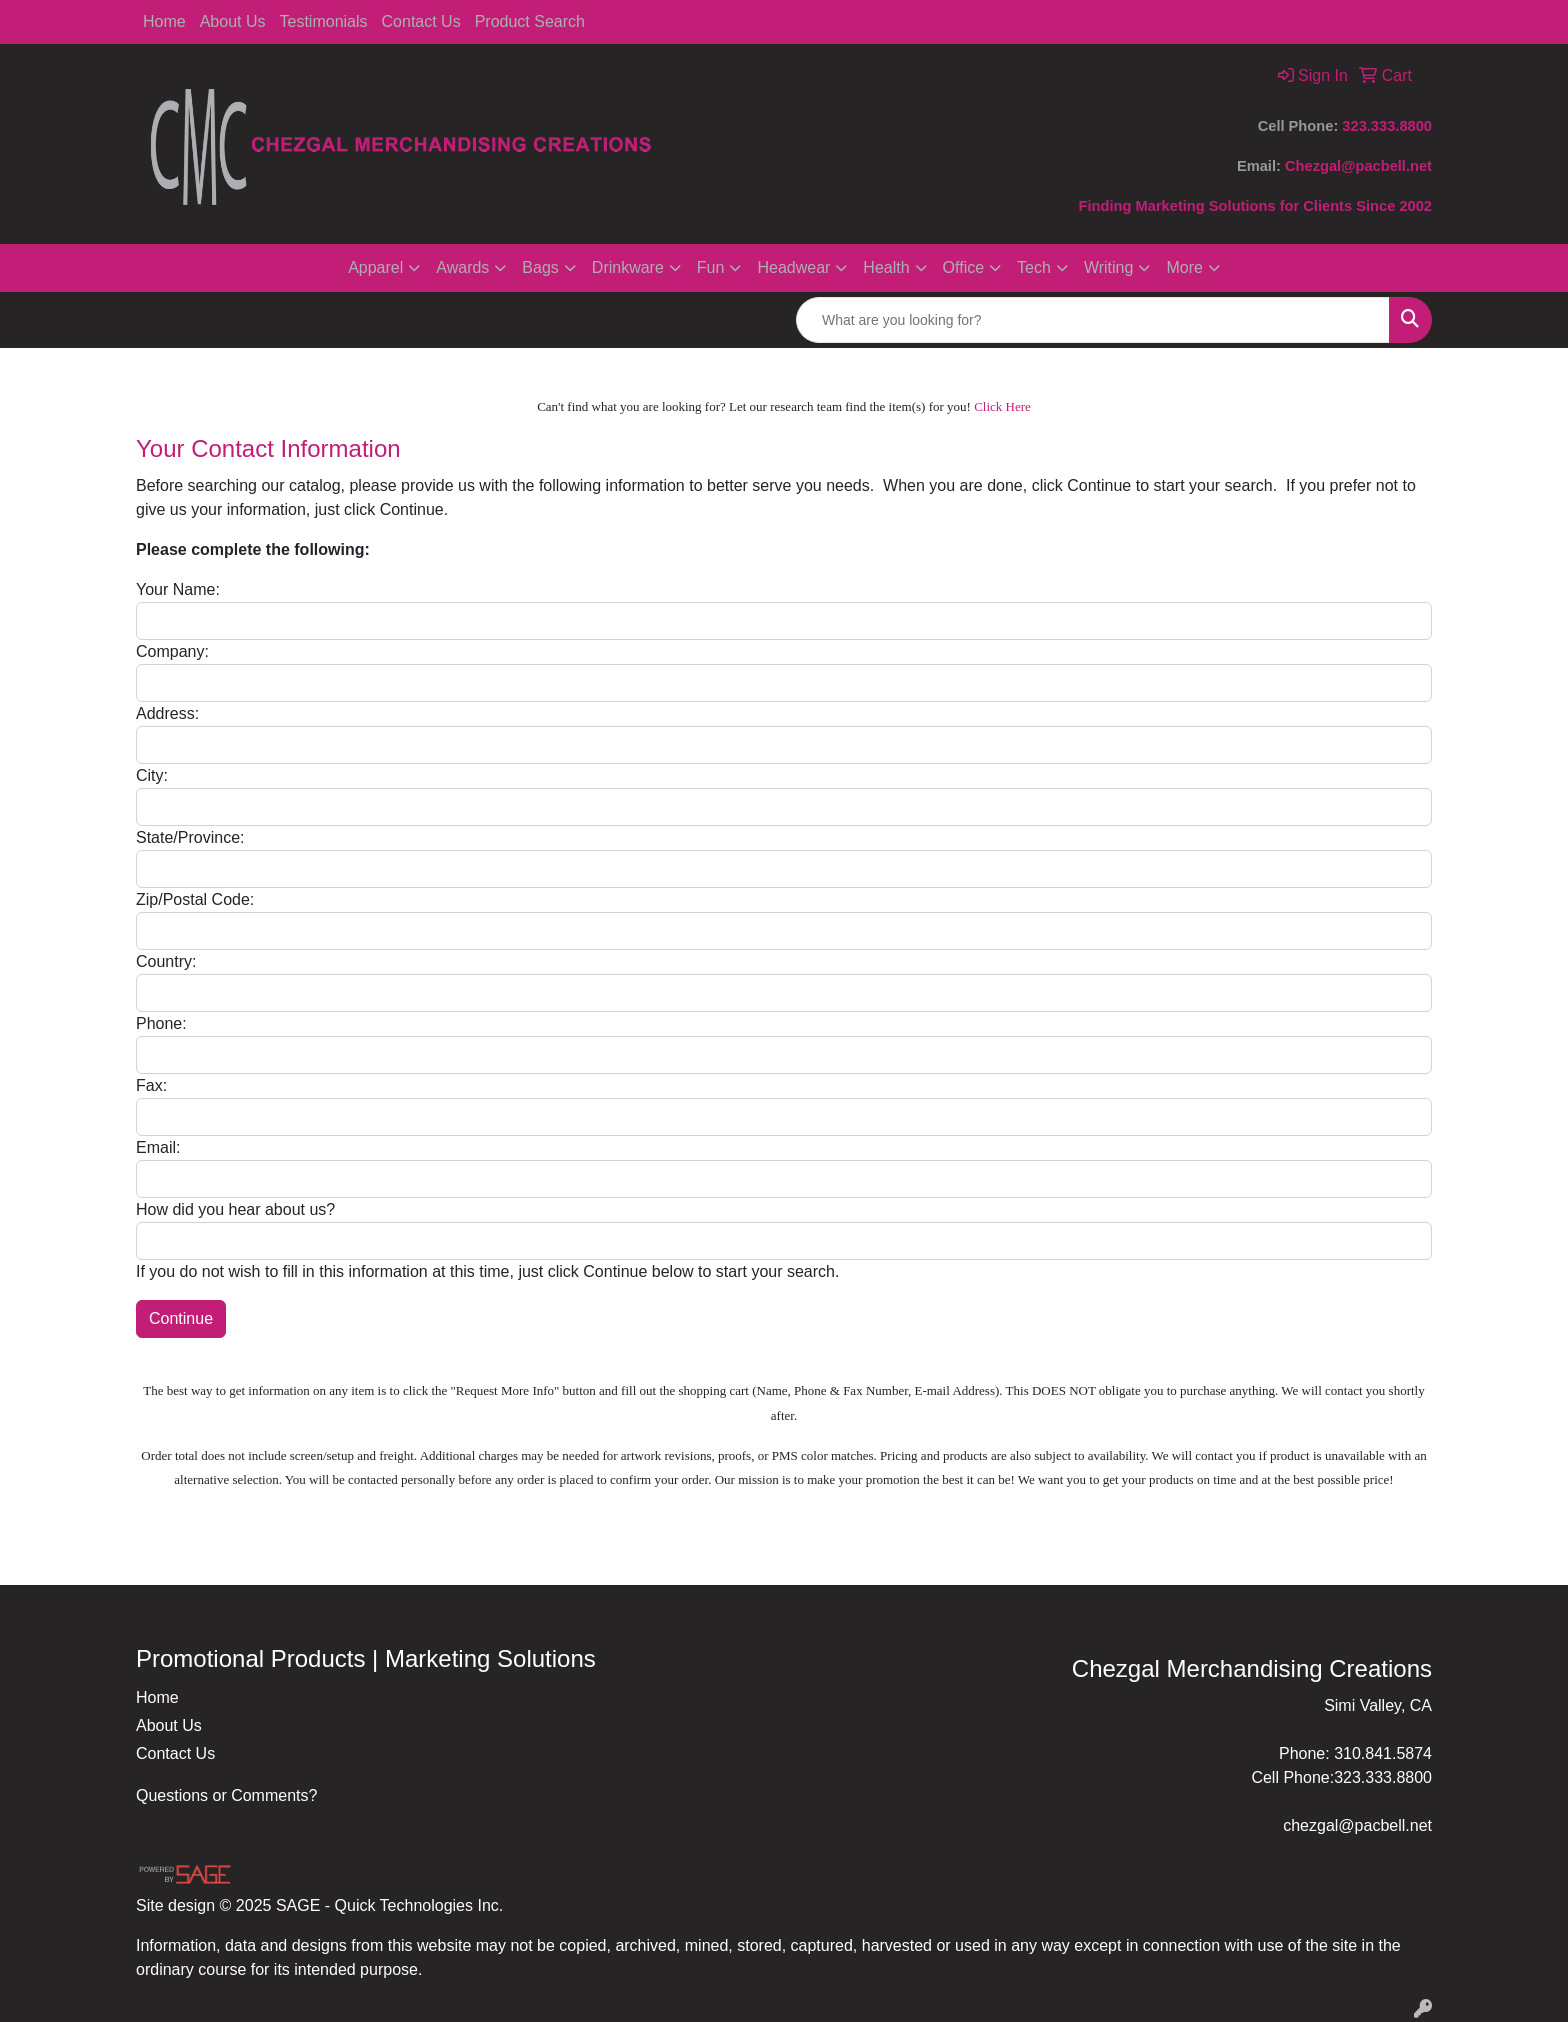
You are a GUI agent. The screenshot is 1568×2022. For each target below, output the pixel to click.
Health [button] (886, 267)
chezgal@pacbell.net (1357, 1825)
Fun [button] (711, 267)
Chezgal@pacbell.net (1358, 166)
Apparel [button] (375, 267)
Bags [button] (540, 267)
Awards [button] (462, 267)
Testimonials (324, 21)
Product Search (530, 21)
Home (164, 21)
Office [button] (964, 267)
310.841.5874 (1383, 1753)
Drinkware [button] (628, 267)
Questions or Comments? (226, 1795)
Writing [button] (1109, 267)
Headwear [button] (793, 267)
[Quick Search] (1093, 320)
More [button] (1184, 267)
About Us (233, 21)
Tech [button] (1034, 267)
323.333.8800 (1387, 126)
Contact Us (421, 21)
